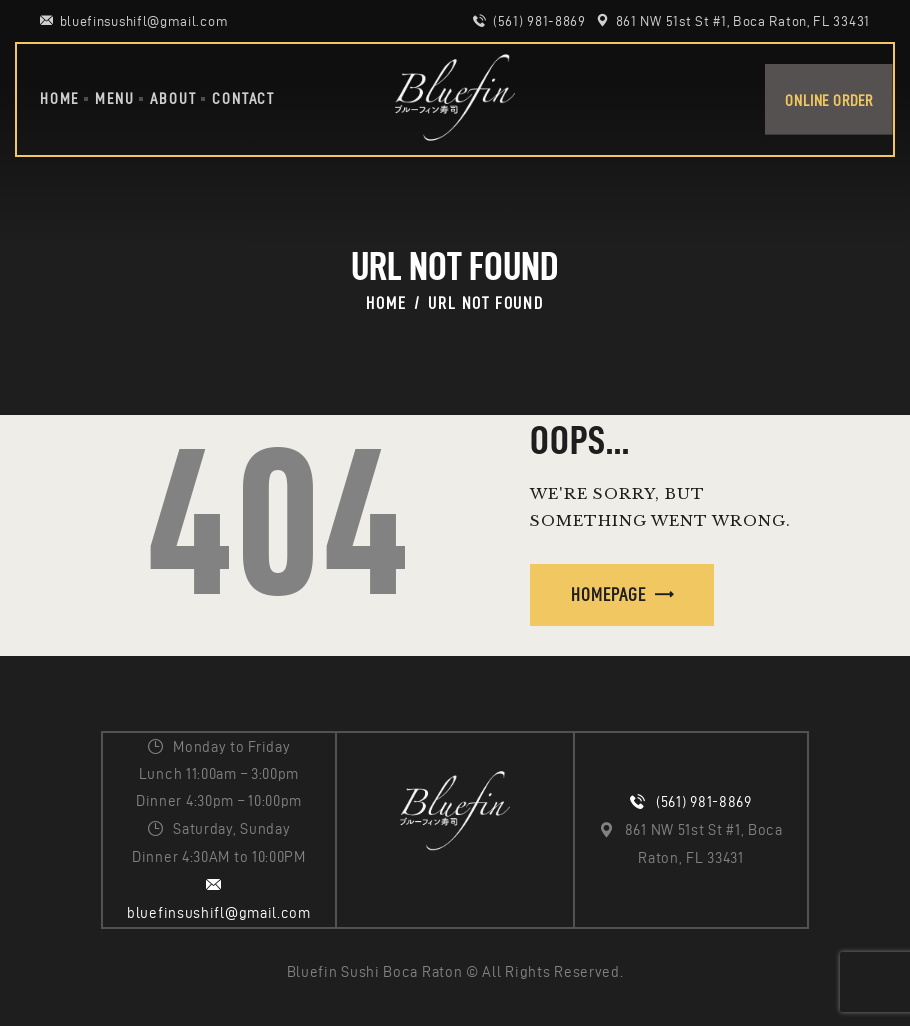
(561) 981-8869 (704, 802)
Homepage (608, 594)
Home (386, 303)
